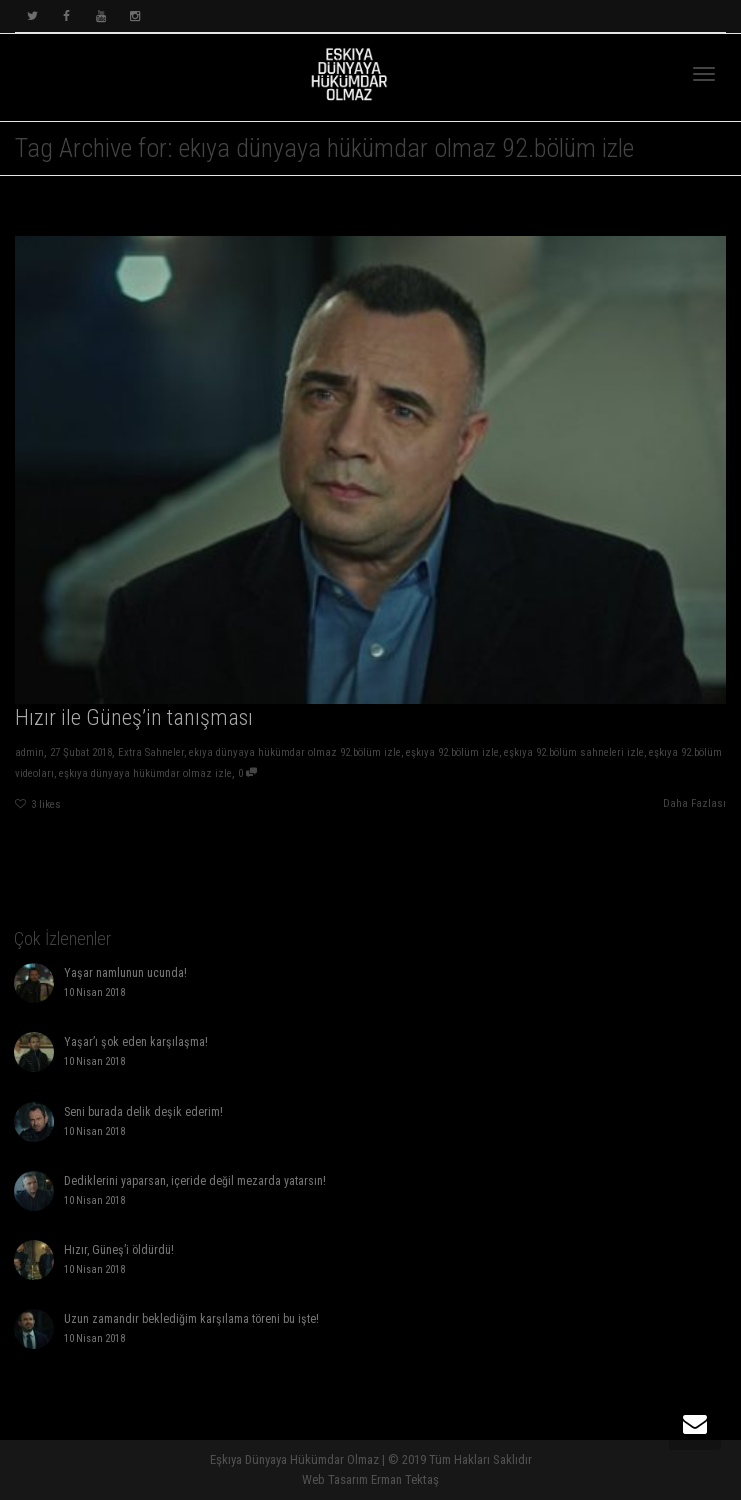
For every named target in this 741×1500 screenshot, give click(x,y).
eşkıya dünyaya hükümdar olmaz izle (145, 773)
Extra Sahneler (151, 752)
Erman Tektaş (405, 1479)
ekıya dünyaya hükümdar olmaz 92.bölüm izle (295, 752)
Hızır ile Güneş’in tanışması (134, 717)
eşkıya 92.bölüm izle (452, 752)
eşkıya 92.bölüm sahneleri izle (574, 752)
